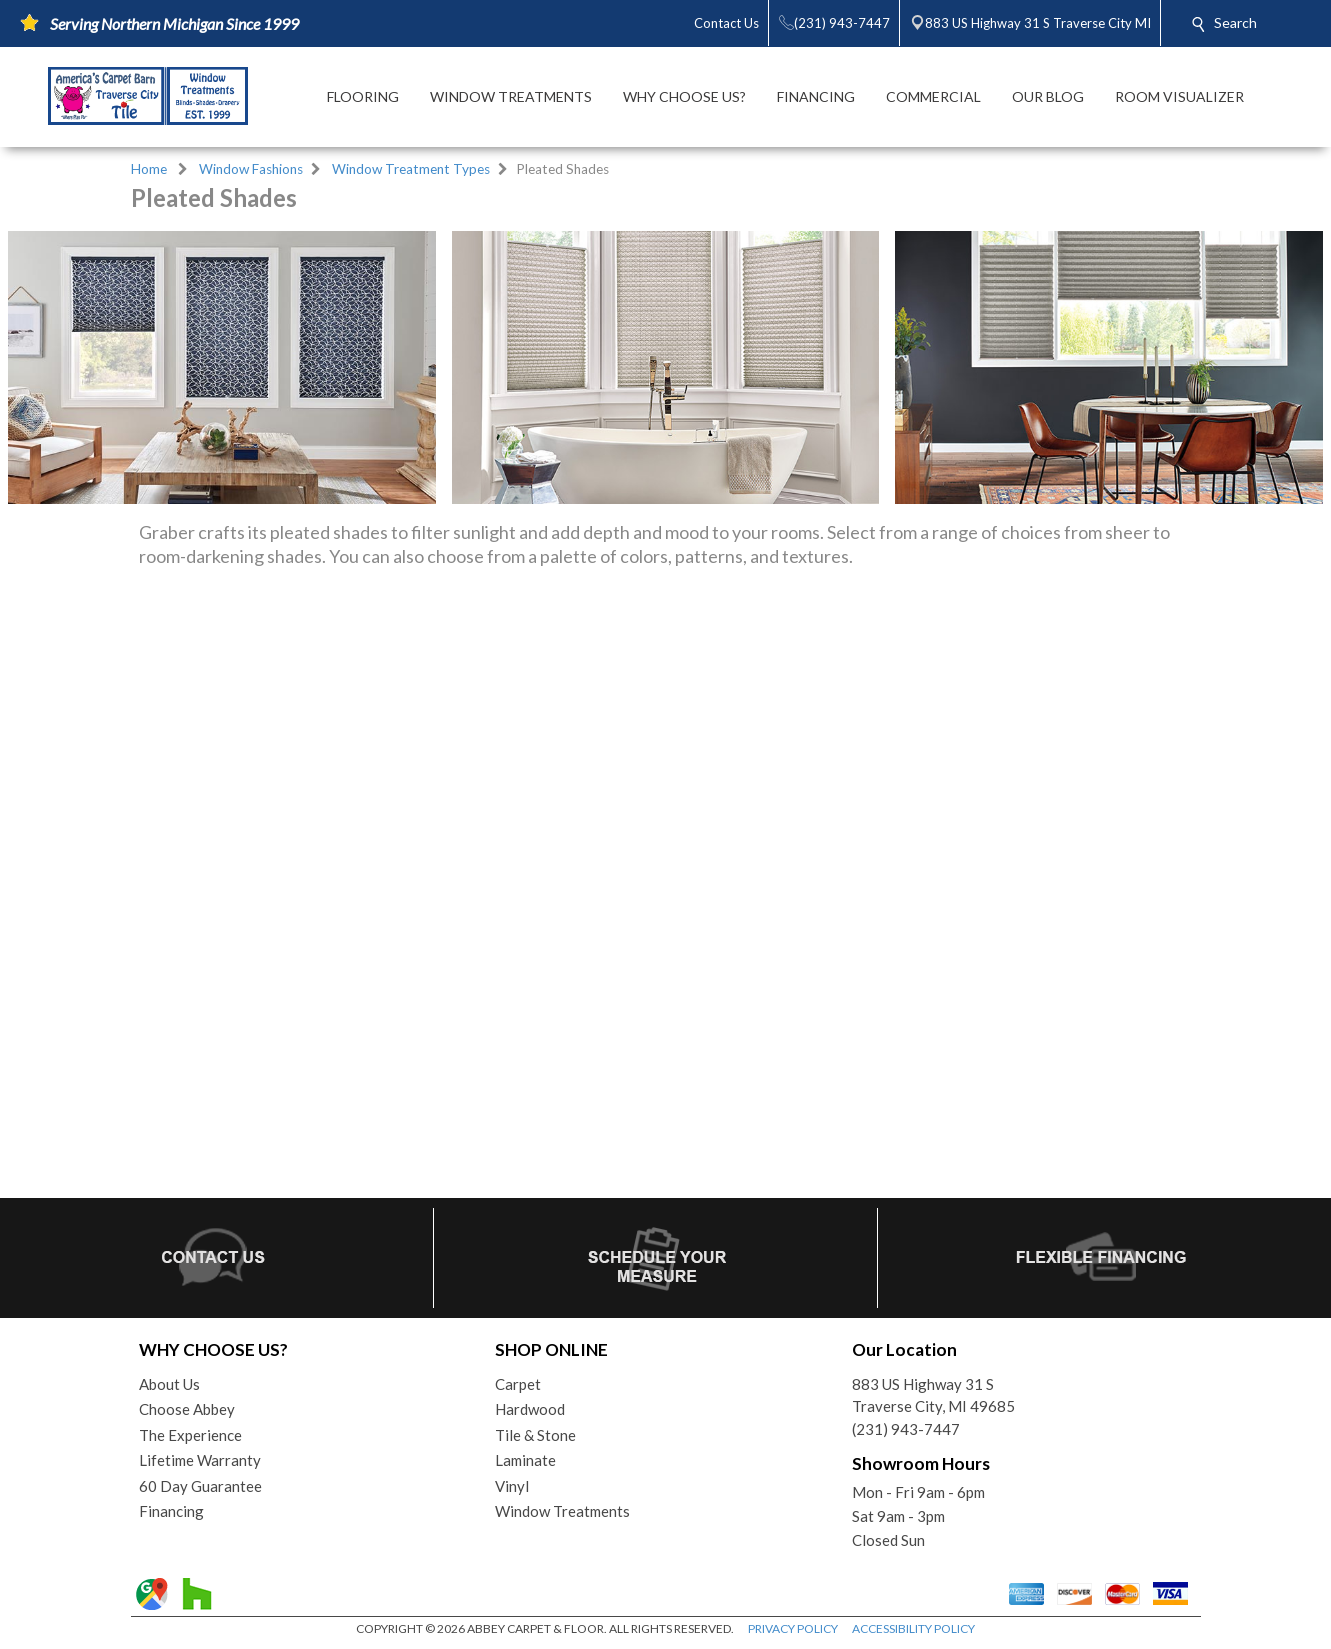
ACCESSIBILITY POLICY (913, 1628)
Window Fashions (251, 169)
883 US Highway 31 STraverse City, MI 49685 (933, 1395)
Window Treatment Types (411, 169)
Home (149, 169)
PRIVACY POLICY (793, 1628)
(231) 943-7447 (906, 1429)
